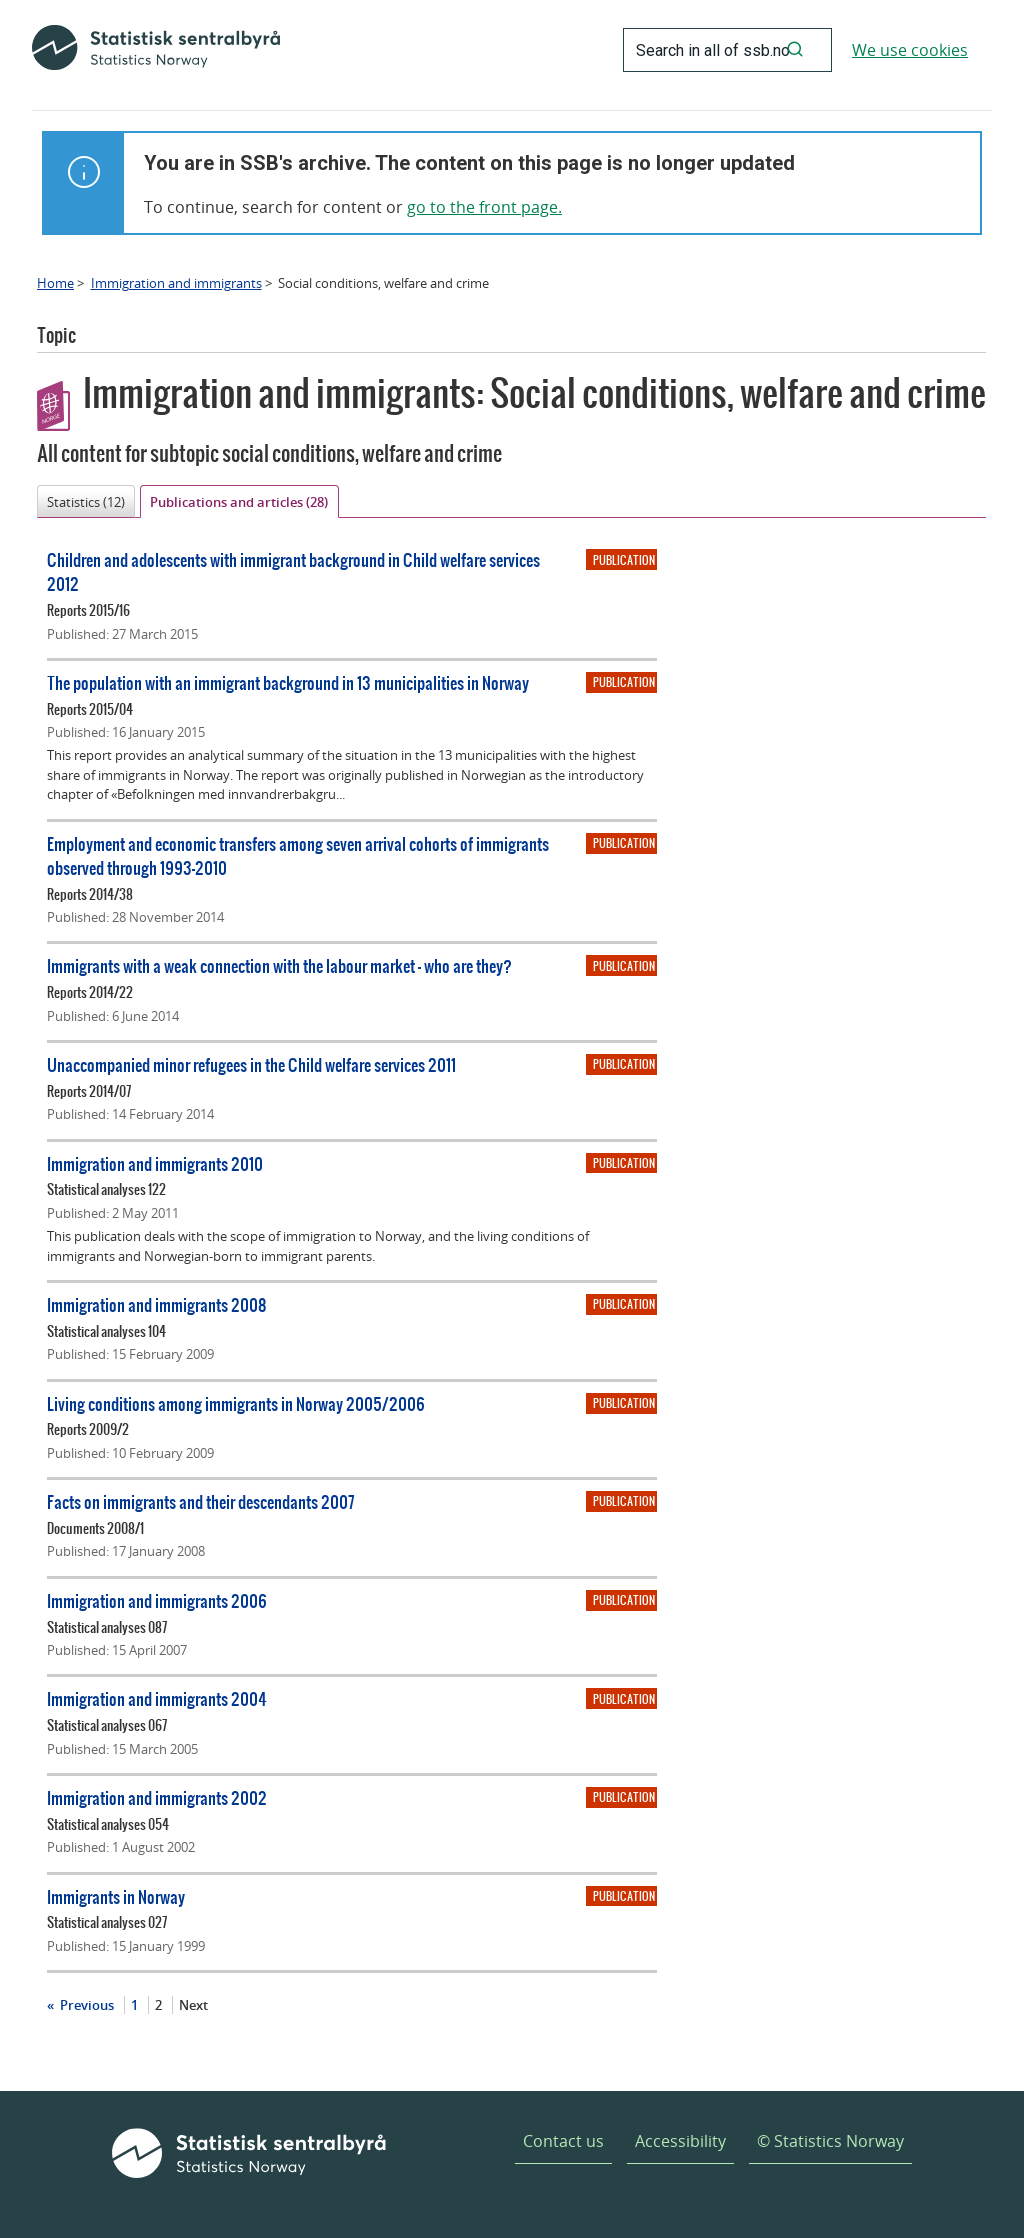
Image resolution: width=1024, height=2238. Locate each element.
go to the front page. (484, 207)
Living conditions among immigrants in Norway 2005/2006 (236, 1403)
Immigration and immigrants (176, 283)
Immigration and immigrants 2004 (157, 1698)
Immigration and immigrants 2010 (155, 1163)
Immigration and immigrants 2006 (157, 1600)
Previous (85, 2005)
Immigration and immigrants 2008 (157, 1304)
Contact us (563, 2141)
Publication (624, 560)
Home (55, 283)
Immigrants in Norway (116, 1896)
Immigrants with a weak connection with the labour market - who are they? (279, 965)
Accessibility (680, 2141)
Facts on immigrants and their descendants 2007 (201, 1501)
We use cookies (910, 50)
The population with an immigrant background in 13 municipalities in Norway (288, 682)
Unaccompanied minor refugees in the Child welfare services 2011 (251, 1064)
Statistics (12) (86, 502)
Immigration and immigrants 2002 (157, 1797)
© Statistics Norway (830, 2141)
